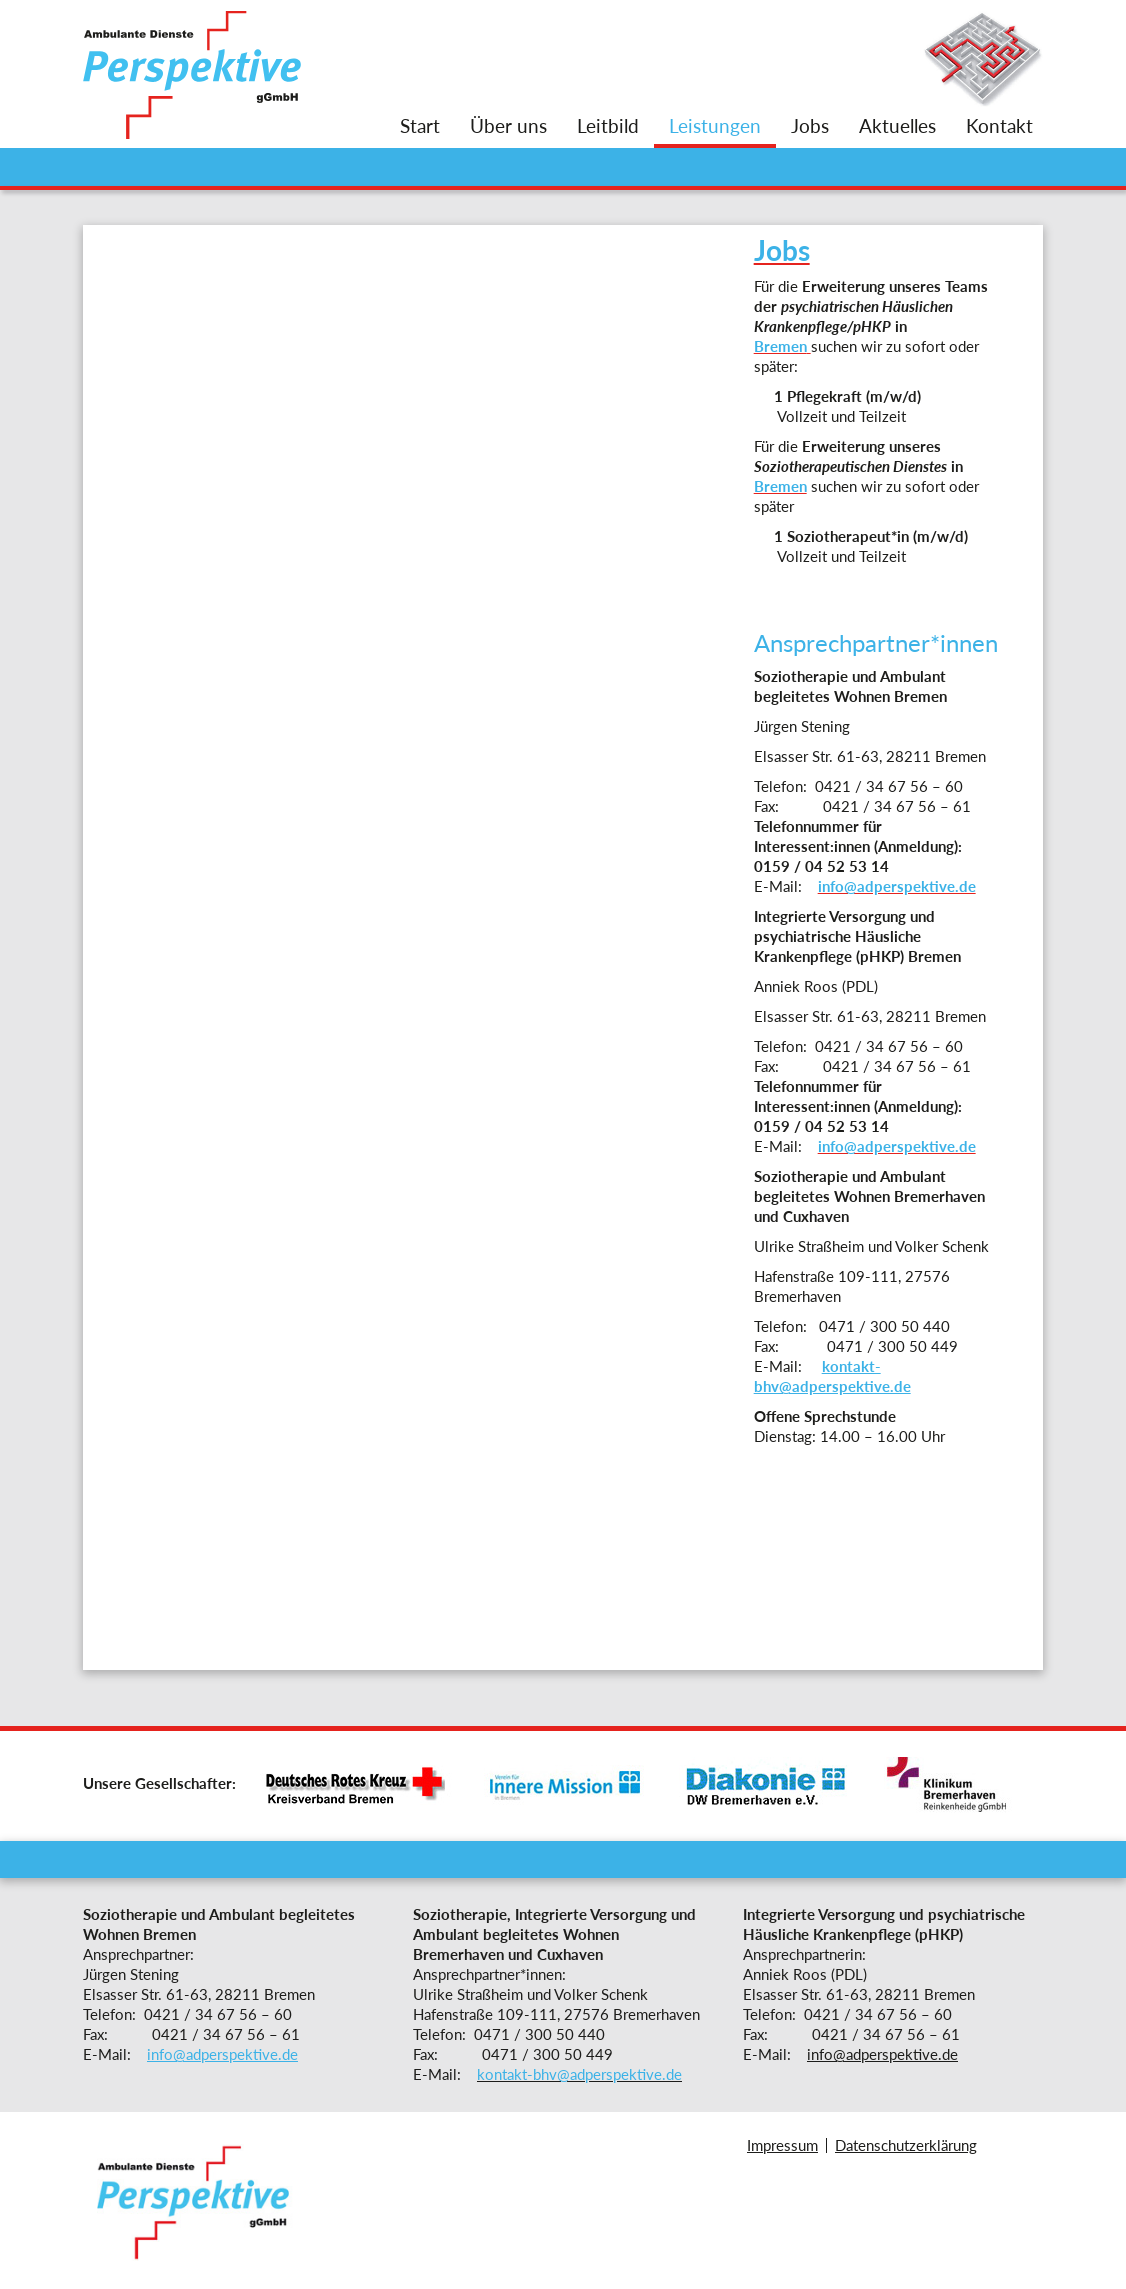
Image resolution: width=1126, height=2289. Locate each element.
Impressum (782, 2145)
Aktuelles (897, 125)
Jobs (810, 125)
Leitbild (608, 125)
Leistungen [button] (715, 125)
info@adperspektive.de (222, 2054)
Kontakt (999, 125)
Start (420, 125)
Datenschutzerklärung (906, 2145)
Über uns (508, 125)
